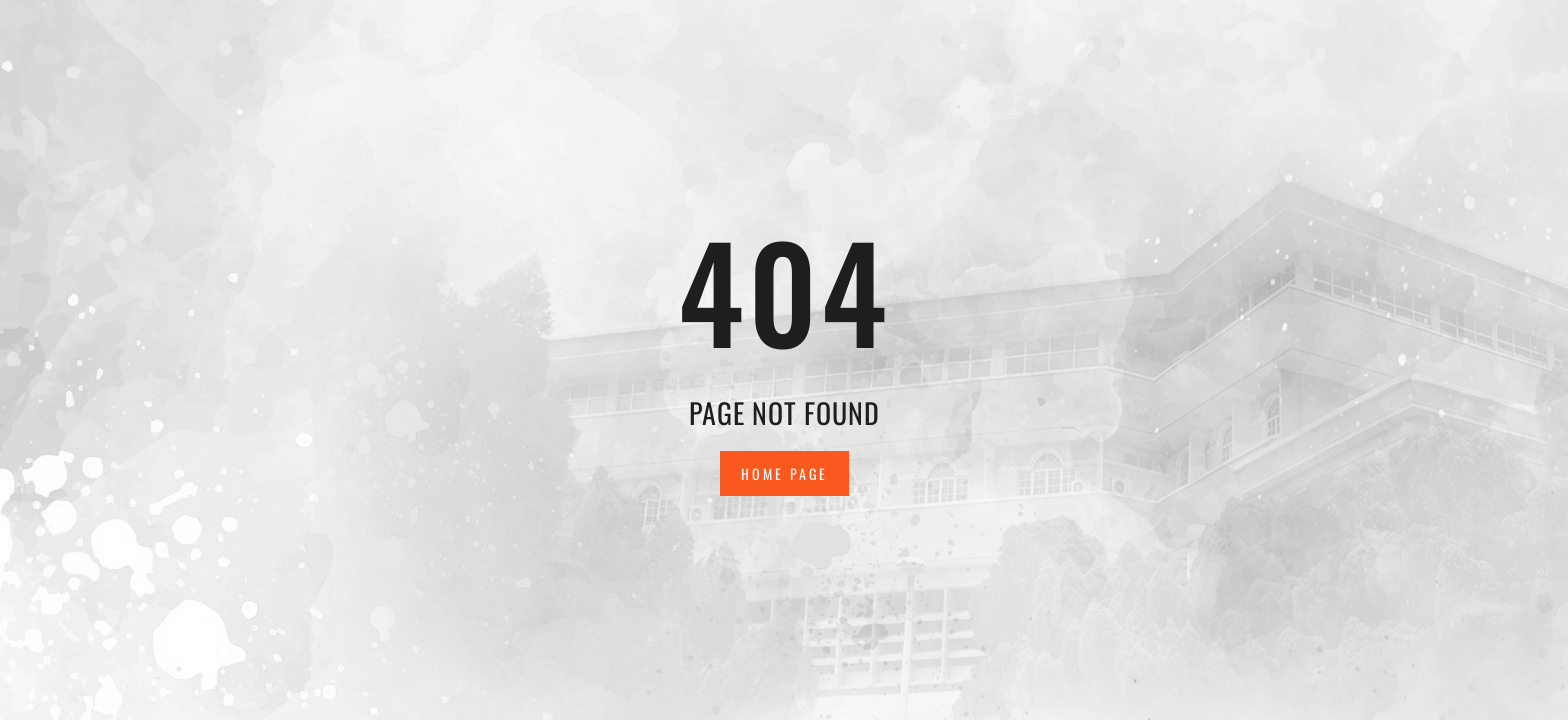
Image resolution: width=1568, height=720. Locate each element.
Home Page (784, 473)
